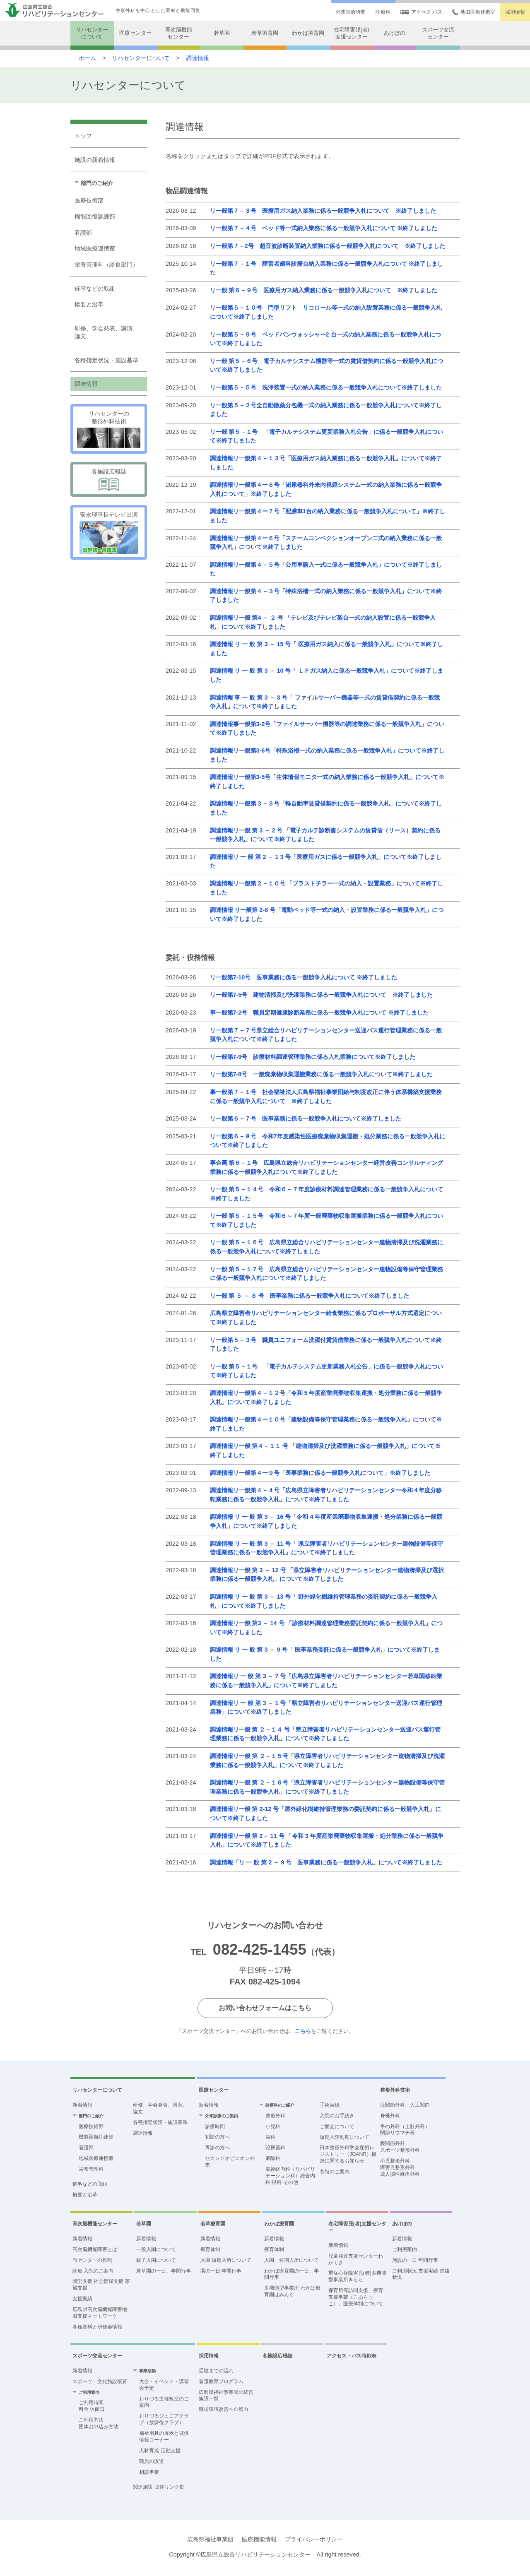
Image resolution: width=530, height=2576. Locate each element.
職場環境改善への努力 (223, 2409)
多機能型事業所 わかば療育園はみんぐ (292, 2291)
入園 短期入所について (225, 2260)
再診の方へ (217, 2147)
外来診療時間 (351, 11)
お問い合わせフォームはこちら (265, 2007)
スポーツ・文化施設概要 (99, 2381)
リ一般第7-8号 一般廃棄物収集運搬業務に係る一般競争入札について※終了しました (321, 1074)
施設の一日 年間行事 (415, 2260)
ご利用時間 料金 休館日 (92, 2406)
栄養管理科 (91, 2169)
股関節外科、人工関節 (405, 2105)
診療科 (383, 11)
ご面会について (337, 2126)
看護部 (83, 232)
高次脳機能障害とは (94, 2249)
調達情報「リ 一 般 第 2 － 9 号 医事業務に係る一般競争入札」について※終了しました (326, 1862)
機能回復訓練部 (95, 216)
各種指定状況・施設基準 (106, 360)
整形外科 (275, 2116)
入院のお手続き (337, 2116)
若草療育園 (264, 33)
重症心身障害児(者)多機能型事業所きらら (357, 2276)
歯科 (270, 2137)
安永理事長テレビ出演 (109, 514)
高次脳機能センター (178, 33)
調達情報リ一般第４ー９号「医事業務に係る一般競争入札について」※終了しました (320, 1473)
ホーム (87, 58)
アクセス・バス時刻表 (351, 2356)
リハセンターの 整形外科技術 (109, 417)
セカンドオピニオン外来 (230, 2161)
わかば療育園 (308, 33)
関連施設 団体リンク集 (158, 2487)
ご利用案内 (404, 2249)
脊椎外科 (390, 2116)
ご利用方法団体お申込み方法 (98, 2423)
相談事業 (149, 2472)
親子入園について (156, 2260)
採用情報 (515, 11)
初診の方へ (217, 2137)
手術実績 (330, 2105)
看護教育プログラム (221, 2381)
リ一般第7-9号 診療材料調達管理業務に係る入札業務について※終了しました (313, 1056)
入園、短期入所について (291, 2260)
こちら (303, 2031)
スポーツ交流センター (438, 33)
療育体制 (210, 2249)
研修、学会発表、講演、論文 (106, 332)
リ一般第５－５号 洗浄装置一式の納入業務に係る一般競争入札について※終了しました (326, 387)
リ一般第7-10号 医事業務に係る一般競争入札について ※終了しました (304, 977)
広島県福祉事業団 (210, 2539)
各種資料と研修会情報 (97, 2327)
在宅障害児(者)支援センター (351, 33)
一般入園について (156, 2249)
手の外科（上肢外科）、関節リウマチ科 (407, 2130)
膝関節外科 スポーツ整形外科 (400, 2147)
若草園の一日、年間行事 (163, 2271)
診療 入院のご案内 (92, 2271)
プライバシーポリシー (314, 2539)
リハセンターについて (92, 33)
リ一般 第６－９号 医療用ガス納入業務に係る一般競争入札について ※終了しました (324, 290)
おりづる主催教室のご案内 (164, 2402)
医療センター (135, 33)
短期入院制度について (344, 2137)
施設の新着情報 (95, 159)
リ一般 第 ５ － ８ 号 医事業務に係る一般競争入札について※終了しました (310, 1295)
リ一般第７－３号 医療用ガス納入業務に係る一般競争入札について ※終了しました (323, 210)
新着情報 (82, 2105)
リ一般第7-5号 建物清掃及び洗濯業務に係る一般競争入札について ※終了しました (321, 994)
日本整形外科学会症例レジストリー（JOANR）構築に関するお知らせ (348, 2154)
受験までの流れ (216, 2371)
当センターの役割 (92, 2260)
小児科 (272, 2126)
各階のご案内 (334, 2171)
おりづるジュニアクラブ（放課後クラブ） (164, 2419)
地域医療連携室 (473, 12)
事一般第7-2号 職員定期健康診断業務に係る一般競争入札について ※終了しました (319, 1012)
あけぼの (394, 33)
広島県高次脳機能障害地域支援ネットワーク (99, 2313)
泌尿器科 (275, 2147)
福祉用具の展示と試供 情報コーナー (164, 2436)
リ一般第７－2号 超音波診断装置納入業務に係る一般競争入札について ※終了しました (327, 246)
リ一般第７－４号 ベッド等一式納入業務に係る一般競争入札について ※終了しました (324, 228)
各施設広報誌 (109, 471)
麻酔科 (272, 2158)
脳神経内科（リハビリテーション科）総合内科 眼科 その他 (290, 2175)
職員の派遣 (151, 2461)
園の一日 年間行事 (220, 2271)
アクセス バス (421, 11)
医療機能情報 (259, 2539)
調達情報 (197, 58)
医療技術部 (89, 200)
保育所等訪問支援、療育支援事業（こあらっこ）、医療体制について (355, 2297)
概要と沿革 (89, 304)
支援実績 (82, 2299)
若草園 (222, 33)
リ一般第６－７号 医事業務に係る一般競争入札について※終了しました (305, 1118)
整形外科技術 (395, 2090)
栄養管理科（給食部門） (106, 264)
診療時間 (215, 2126)
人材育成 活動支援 (159, 2450)
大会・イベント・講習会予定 (164, 2385)
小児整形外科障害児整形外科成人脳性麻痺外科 (400, 2167)
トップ (83, 135)
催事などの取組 (95, 288)
